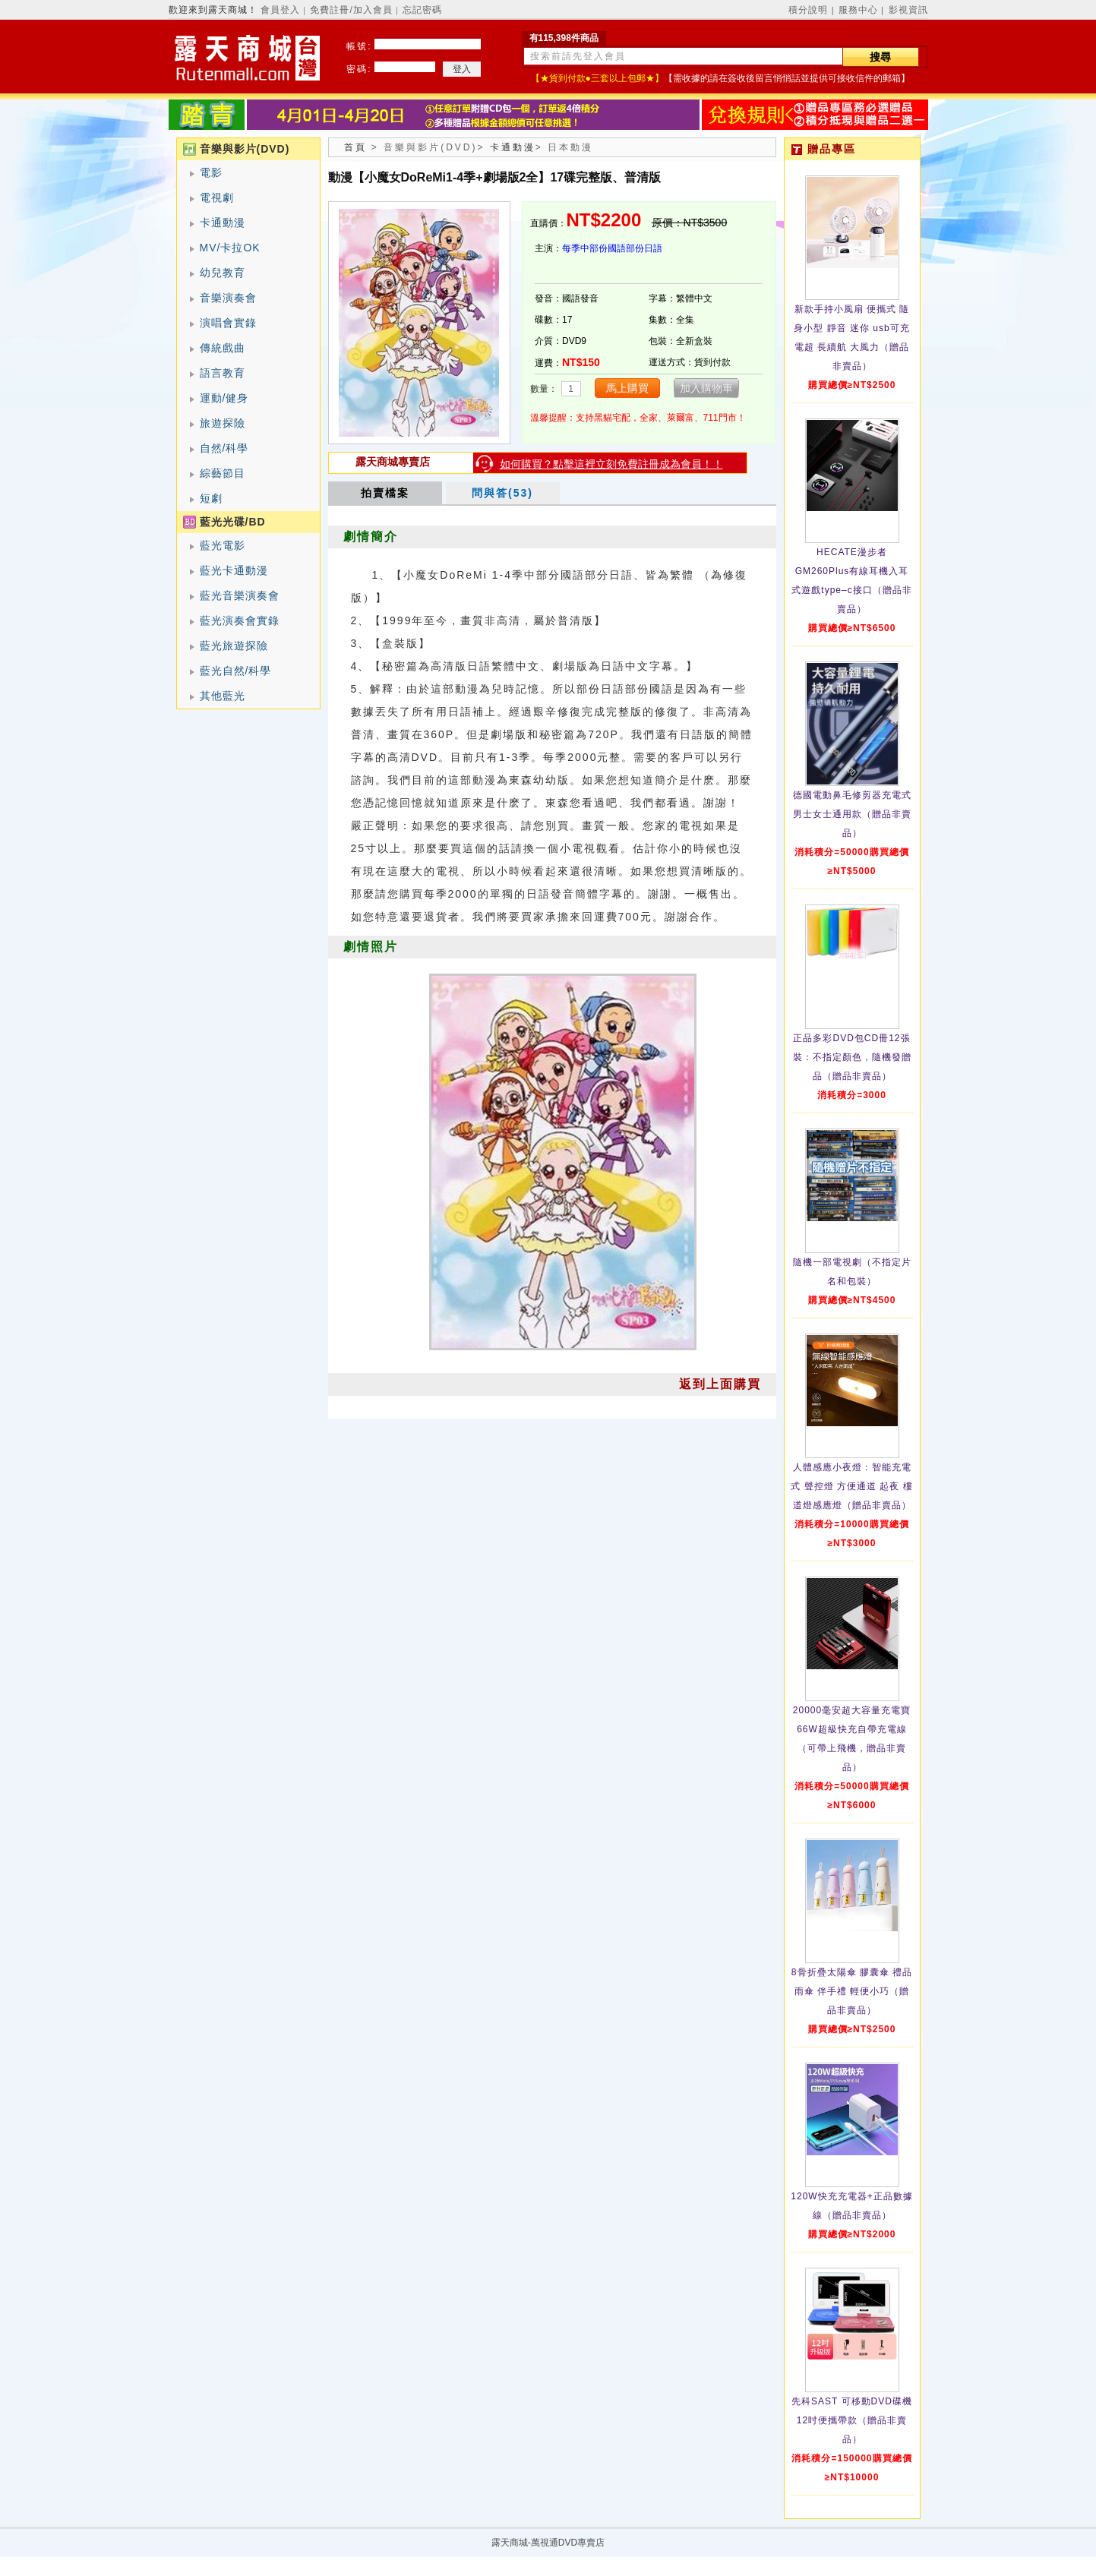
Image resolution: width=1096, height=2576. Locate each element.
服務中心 (858, 10)
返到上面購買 (720, 1384)
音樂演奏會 (228, 298)
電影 (211, 172)
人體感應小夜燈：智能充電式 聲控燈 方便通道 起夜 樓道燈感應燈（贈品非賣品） (851, 1486)
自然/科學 (224, 448)
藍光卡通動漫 (234, 570)
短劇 (211, 498)
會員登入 (280, 10)
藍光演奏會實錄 (240, 620)
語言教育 (222, 373)
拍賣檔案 (385, 493)
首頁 (355, 147)
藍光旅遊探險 (234, 645)
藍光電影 (222, 545)
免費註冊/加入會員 (351, 10)
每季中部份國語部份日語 (612, 248)
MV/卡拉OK (230, 248)
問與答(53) (502, 493)
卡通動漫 (222, 222)
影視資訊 (908, 10)
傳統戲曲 (222, 348)
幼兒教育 (222, 273)
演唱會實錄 (228, 323)
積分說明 (808, 10)
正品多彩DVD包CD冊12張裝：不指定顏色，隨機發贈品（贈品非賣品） (852, 1057)
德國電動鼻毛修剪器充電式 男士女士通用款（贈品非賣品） (852, 814)
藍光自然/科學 (236, 671)
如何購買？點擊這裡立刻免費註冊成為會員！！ (611, 464)
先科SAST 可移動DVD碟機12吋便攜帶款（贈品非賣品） (851, 2420)
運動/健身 (224, 398)
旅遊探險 (222, 423)
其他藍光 (222, 696)
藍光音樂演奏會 (240, 595)
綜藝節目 (222, 473)
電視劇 (217, 197)
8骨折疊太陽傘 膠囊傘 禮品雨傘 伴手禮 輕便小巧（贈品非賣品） (851, 1991)
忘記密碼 (422, 10)
